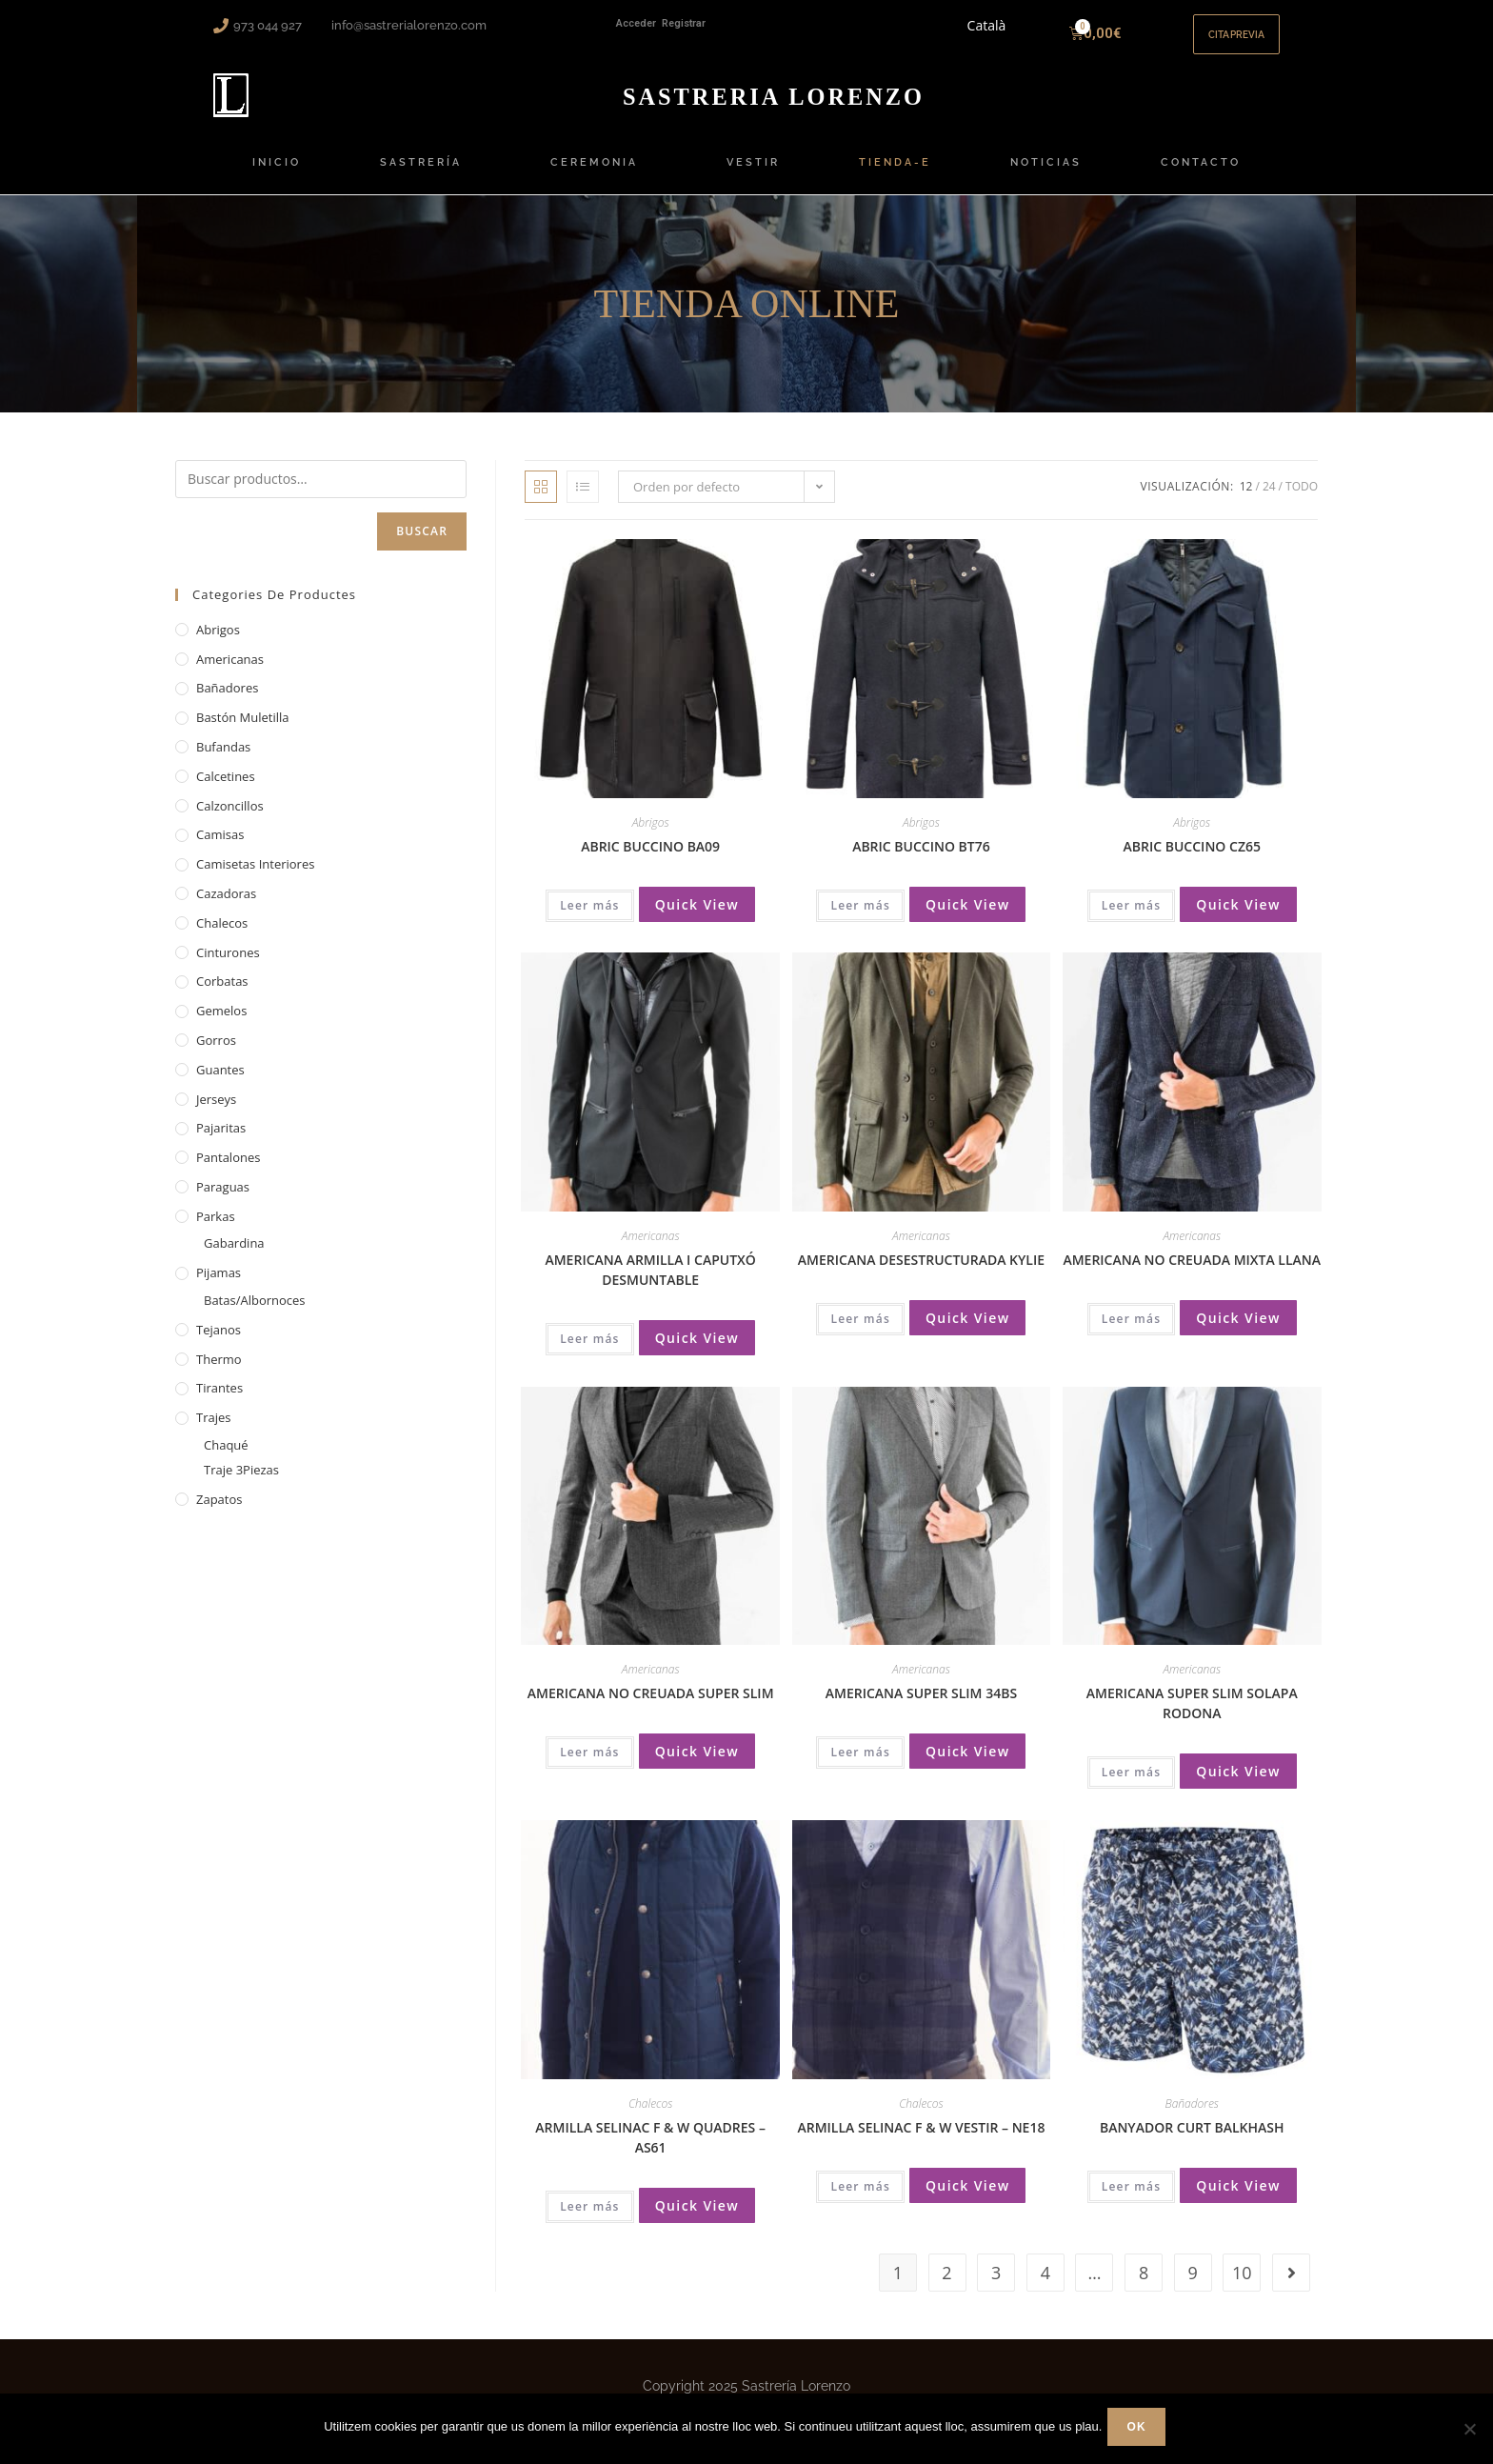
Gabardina (234, 1254)
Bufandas (223, 758)
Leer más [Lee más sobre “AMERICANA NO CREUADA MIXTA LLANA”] (1132, 1330)
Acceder (636, 23)
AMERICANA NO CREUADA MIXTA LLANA (1192, 1271)
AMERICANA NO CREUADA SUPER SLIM (651, 1704)
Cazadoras (226, 904)
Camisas (220, 845)
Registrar (684, 23)
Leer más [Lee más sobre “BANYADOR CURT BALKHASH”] (1132, 2197)
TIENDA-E (895, 174)
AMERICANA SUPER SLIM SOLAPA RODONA (1192, 1714)
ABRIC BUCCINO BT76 (921, 858)
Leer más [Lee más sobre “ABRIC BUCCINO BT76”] (860, 917)
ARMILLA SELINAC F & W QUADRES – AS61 (650, 2148)
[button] (1227, 40)
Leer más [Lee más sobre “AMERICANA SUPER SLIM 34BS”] (860, 1763)
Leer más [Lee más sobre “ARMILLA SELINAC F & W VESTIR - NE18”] (860, 2197)
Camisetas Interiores (255, 875)
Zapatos (219, 1509)
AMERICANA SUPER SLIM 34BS (921, 1704)
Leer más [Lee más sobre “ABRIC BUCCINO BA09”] (590, 917)
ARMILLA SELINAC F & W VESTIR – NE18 (921, 2138)
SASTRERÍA (425, 174)
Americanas (651, 1247)
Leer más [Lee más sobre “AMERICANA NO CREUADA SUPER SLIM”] (590, 1763)
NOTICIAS (1046, 174)
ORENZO (773, 106)
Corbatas (222, 992)
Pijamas (218, 1283)
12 (1246, 498)
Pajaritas (221, 1139)
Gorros (216, 1051)
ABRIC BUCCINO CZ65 (1192, 858)
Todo (1301, 498)
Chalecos (650, 2114)
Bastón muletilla (242, 728)
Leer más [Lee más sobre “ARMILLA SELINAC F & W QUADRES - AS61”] (590, 2217)
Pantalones (228, 1168)
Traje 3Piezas (241, 1481)
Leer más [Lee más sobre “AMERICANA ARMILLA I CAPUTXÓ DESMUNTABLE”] (590, 1350)
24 (1269, 498)
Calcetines (225, 787)
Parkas (215, 1226)
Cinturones (228, 963)
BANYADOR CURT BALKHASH (1192, 2138)
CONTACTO (1201, 174)
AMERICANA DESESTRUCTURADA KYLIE (921, 1271)
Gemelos (221, 1022)
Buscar (422, 542)
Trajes (213, 1428)
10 (1242, 2284)
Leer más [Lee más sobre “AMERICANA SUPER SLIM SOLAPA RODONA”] (1132, 1783)
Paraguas (222, 1198)
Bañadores (1192, 2114)
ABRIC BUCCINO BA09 (650, 858)
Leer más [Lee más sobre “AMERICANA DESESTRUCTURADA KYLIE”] (860, 1330)
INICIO (276, 174)
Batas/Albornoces (255, 1311)
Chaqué (226, 1456)
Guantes (220, 1081)
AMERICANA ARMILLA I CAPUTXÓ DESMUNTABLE (650, 1281)
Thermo (219, 1369)
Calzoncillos (230, 816)
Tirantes (219, 1399)
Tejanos (218, 1341)
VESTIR (753, 174)
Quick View (697, 916)
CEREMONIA (598, 174)
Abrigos (650, 834)
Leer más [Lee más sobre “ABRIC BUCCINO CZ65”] (1132, 917)
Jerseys (216, 1109)
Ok (1139, 2430)
